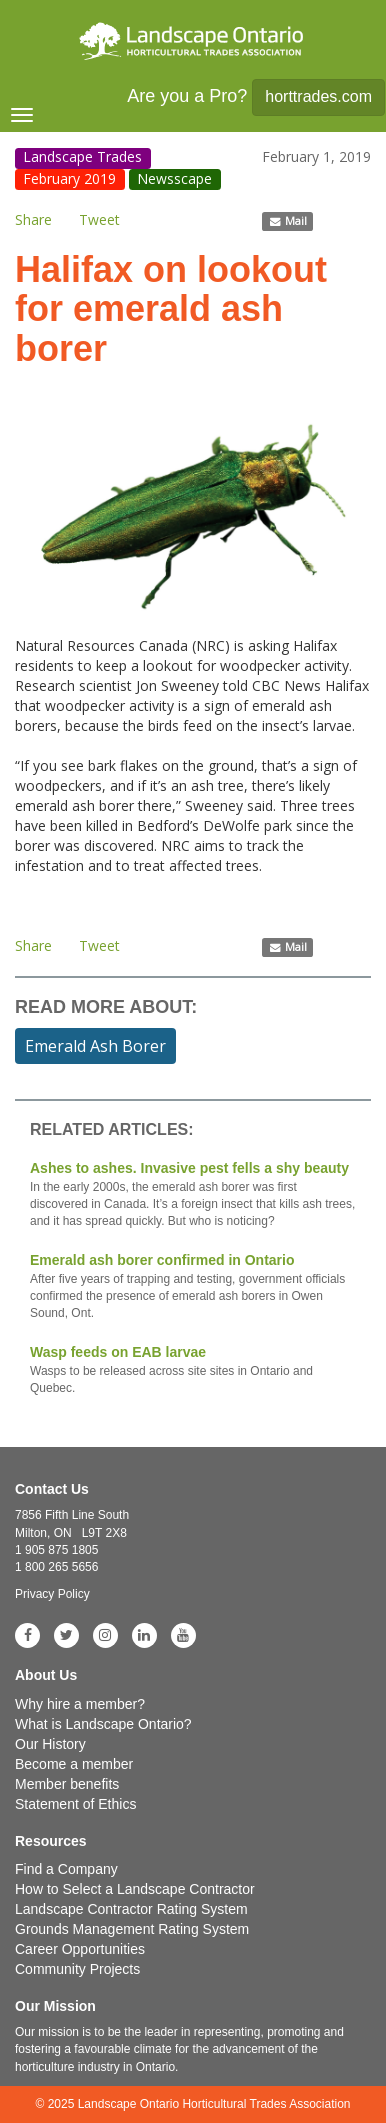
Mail (288, 221)
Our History (50, 1744)
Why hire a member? (80, 1704)
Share (33, 219)
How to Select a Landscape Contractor (135, 1889)
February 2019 (69, 178)
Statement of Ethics (75, 1804)
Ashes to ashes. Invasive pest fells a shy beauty (193, 1195)
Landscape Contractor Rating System (131, 1909)
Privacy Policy (52, 1594)
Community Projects (77, 1969)
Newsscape (174, 178)
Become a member (74, 1764)
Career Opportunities (80, 1949)
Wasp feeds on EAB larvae (193, 1370)
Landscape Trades (82, 157)
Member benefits (67, 1784)
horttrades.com (318, 96)
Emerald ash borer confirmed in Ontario (193, 1287)
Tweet (99, 219)
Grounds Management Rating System (132, 1929)
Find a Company (66, 1869)
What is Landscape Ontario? (103, 1724)
